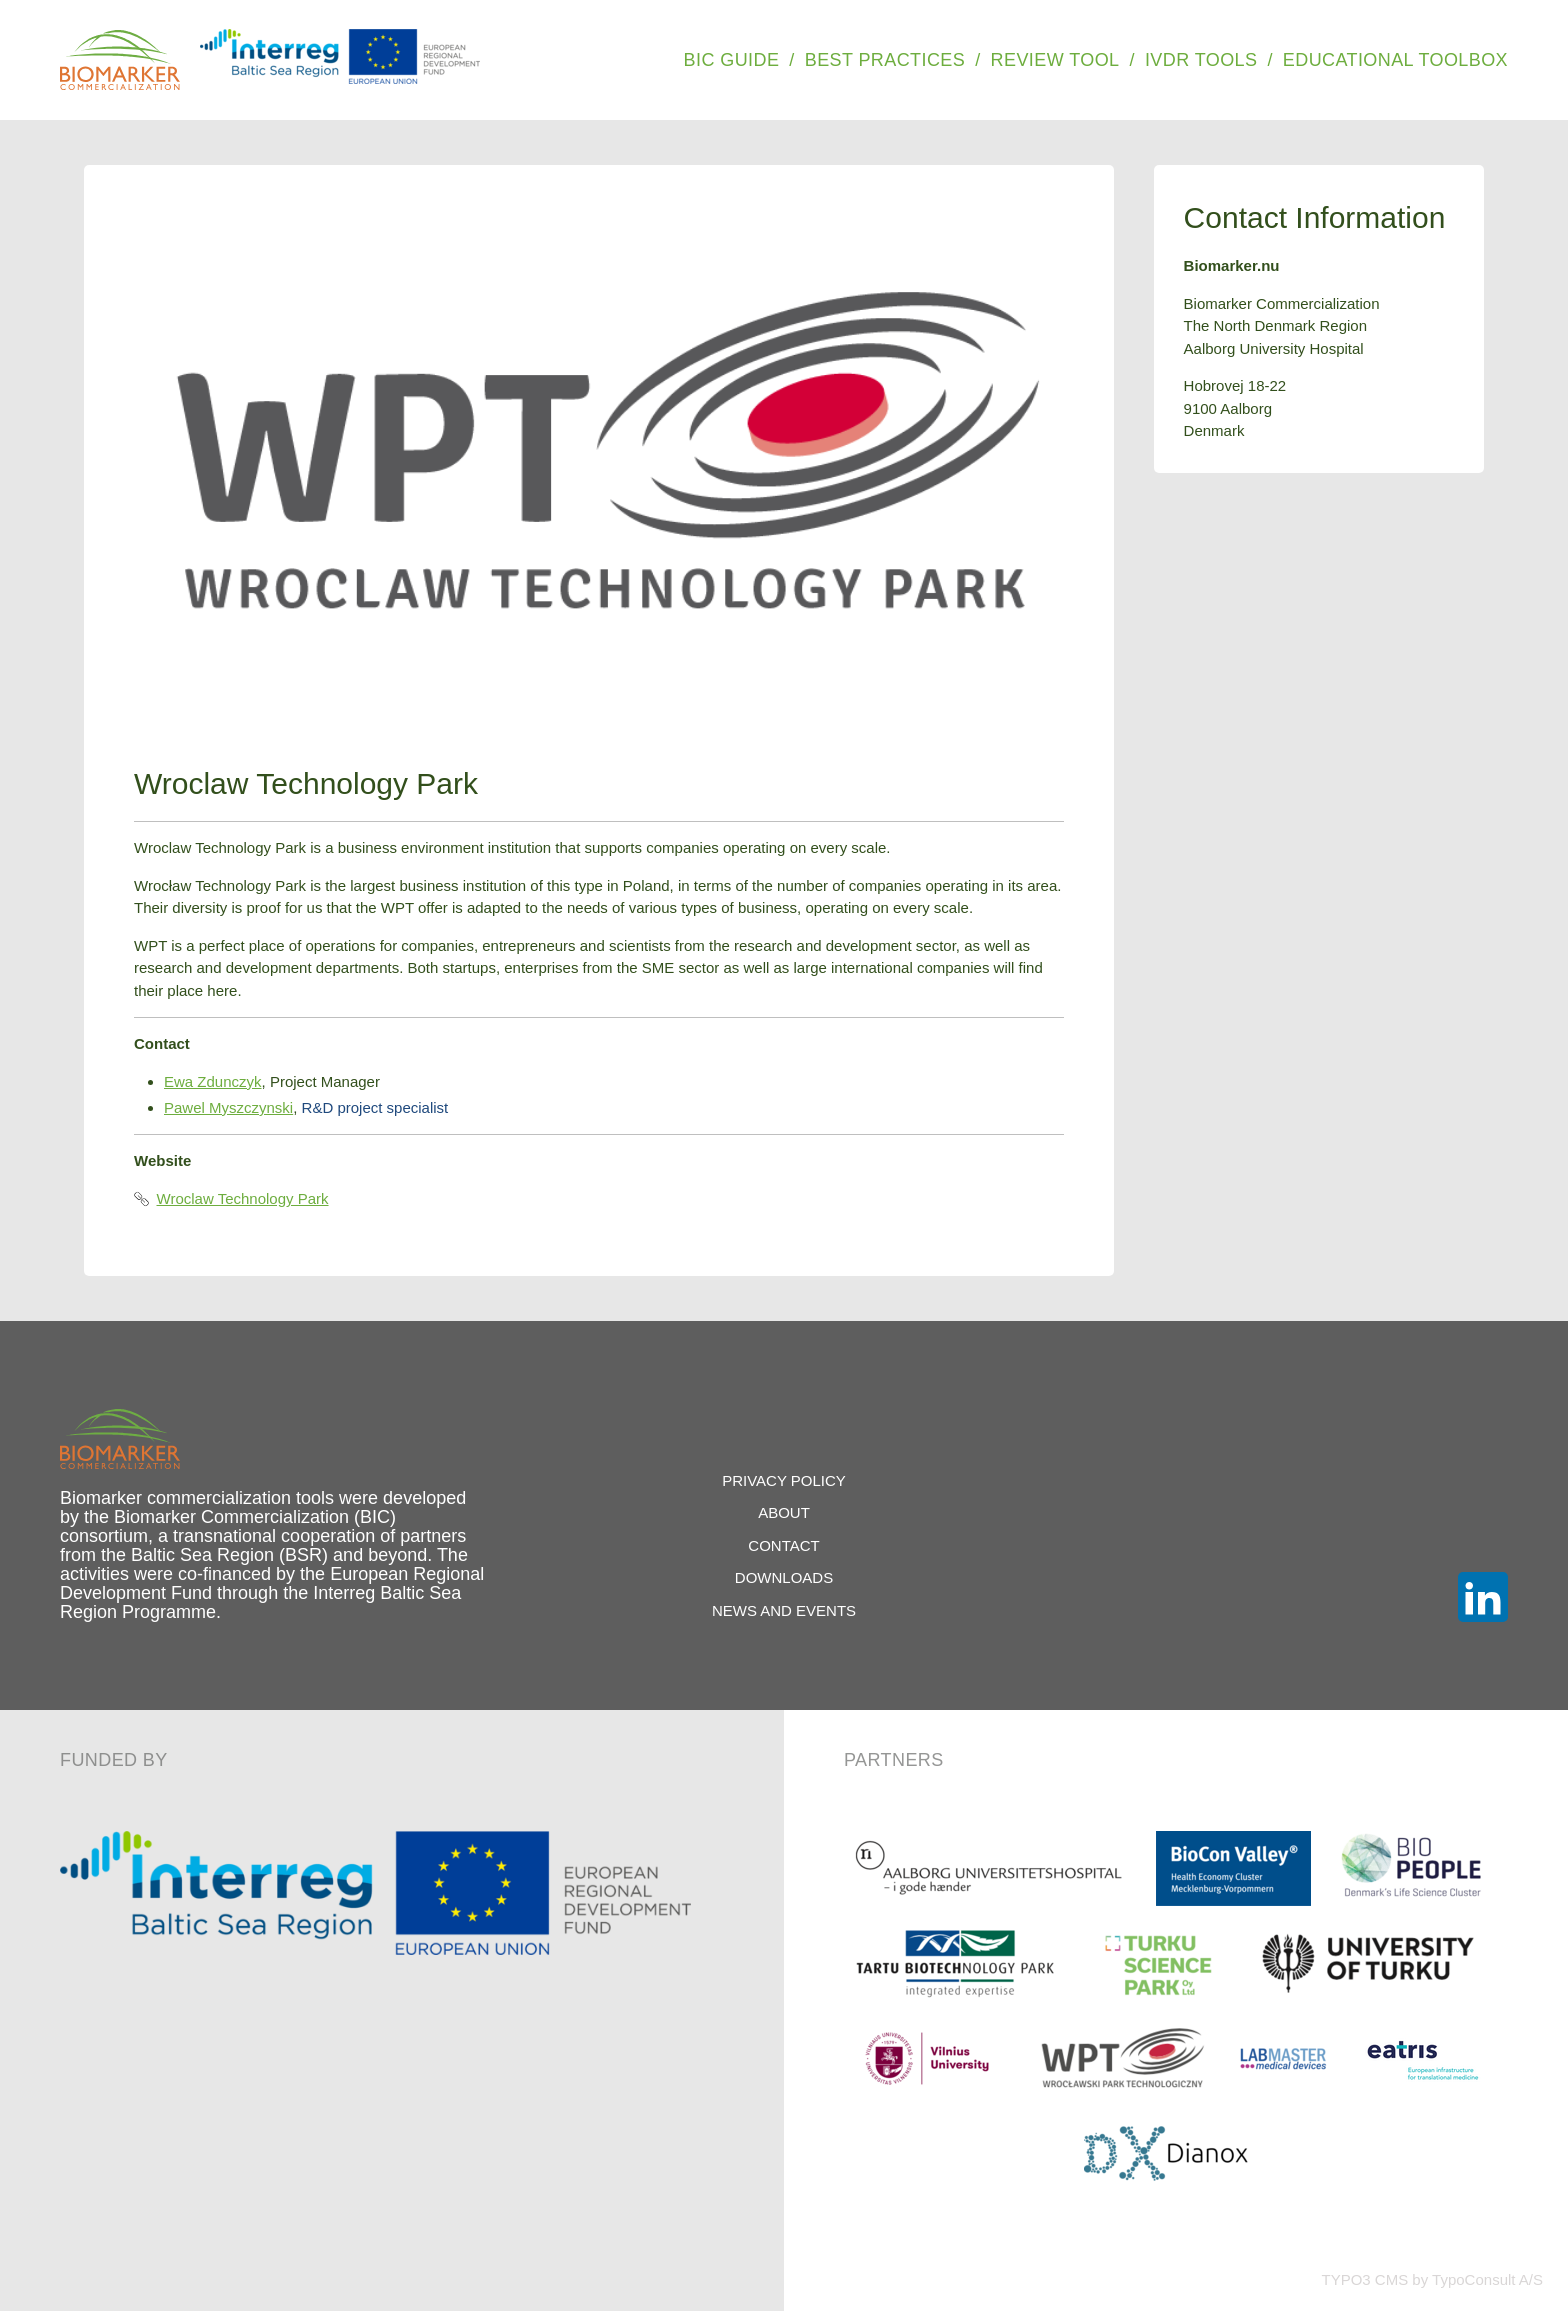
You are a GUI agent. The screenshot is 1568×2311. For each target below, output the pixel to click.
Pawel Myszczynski (228, 1107)
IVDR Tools (1201, 60)
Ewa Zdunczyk (213, 1081)
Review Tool (1055, 60)
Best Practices (885, 60)
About (784, 1512)
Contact (783, 1545)
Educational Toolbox (1395, 60)
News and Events (784, 1610)
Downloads (784, 1577)
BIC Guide (732, 60)
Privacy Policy (784, 1480)
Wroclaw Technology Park (231, 1198)
